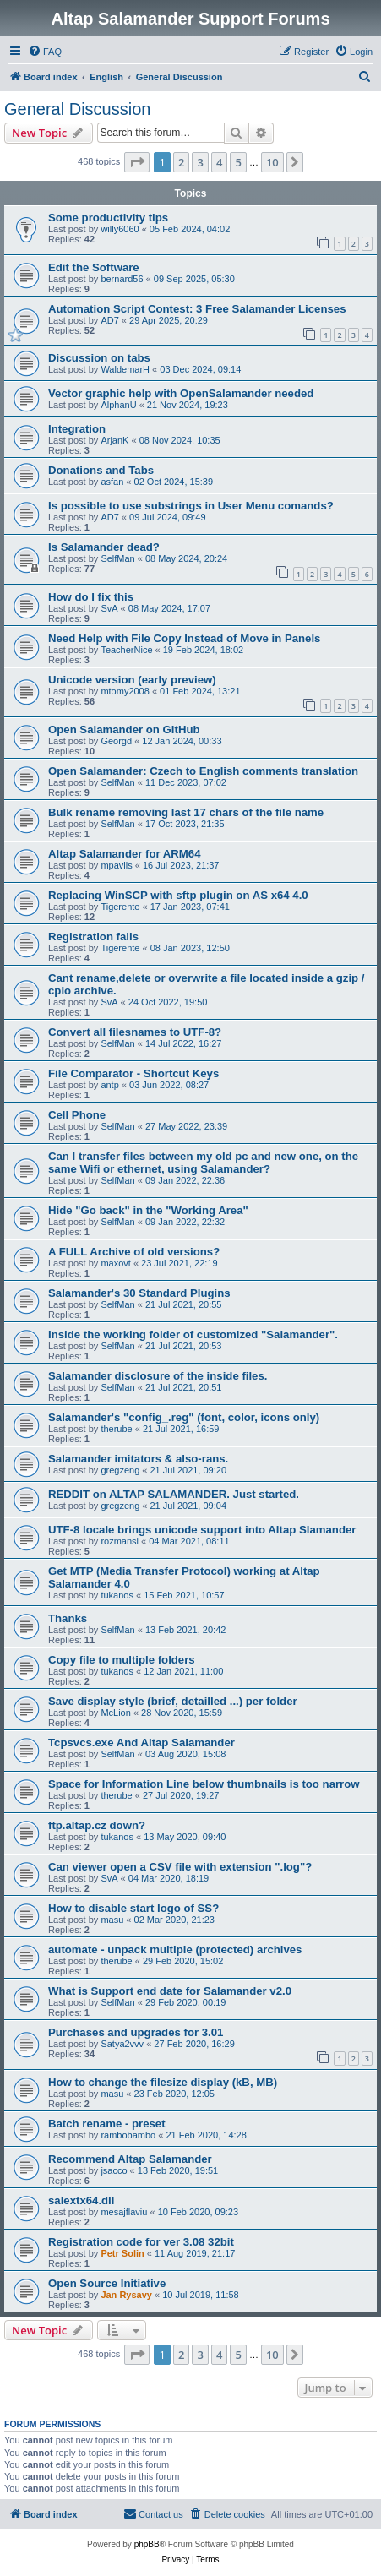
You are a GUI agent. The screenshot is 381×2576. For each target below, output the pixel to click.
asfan (112, 482)
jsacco (114, 2170)
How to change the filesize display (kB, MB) (162, 2082)
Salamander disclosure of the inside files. (157, 1376)
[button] (137, 162)
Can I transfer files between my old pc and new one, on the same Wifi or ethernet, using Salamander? (203, 1162)
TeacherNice (126, 650)
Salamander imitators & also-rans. (138, 1458)
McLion (115, 1712)
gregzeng (120, 1470)
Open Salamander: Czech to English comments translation (203, 771)
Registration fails (93, 936)
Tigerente (120, 906)
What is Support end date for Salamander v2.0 (169, 1991)
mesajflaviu (124, 2212)
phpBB (147, 2544)
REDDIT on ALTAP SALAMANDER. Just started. (173, 1494)
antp (109, 1085)
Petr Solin (122, 2253)
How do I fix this (90, 597)
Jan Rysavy (126, 2295)
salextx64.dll (81, 2200)
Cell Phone (77, 1114)
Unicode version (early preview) (132, 679)
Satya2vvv (122, 2044)
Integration (77, 428)
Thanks (67, 1618)
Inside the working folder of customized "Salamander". (193, 1334)
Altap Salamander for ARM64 (124, 853)
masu (112, 1919)
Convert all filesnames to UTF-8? (134, 1032)
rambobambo (128, 2135)
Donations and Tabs (101, 470)
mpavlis (116, 865)
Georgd (116, 741)
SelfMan (117, 558)
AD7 (109, 320)
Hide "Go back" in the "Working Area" (148, 1210)
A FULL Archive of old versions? (134, 1251)
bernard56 (122, 279)
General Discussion (77, 109)
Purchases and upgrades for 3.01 (135, 2032)
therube (116, 1429)
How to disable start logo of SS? (133, 1908)
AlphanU (118, 405)
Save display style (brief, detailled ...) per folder (172, 1701)
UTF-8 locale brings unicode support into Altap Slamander (202, 1529)
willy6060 (120, 229)
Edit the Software (93, 267)
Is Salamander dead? (104, 547)
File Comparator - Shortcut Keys (133, 1073)
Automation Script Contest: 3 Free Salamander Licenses (197, 308)
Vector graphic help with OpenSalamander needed (180, 393)
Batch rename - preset (107, 2123)
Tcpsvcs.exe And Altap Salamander (141, 1742)
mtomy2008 (125, 691)
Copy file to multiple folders (121, 1659)
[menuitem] (45, 51)
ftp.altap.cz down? (96, 1825)
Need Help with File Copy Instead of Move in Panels (184, 638)
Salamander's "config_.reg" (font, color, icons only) (183, 1417)
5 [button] (238, 162)
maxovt (115, 1263)
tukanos (117, 1595)
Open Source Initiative (107, 2283)
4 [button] (219, 162)
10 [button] (272, 162)
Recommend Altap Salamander (130, 2159)
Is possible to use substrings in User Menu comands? (191, 505)
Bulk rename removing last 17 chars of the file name (186, 812)
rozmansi (120, 1541)
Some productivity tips (108, 217)
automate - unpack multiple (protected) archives (175, 1949)
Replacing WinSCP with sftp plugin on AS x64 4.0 (178, 895)
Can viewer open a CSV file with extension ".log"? (180, 1866)
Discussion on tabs (99, 357)
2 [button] (181, 162)
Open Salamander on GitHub (124, 729)
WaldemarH (125, 369)
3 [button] (200, 162)
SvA (109, 608)
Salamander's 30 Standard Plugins (139, 1293)
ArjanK (114, 440)
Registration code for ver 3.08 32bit (141, 2242)
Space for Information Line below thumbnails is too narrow (204, 1784)
